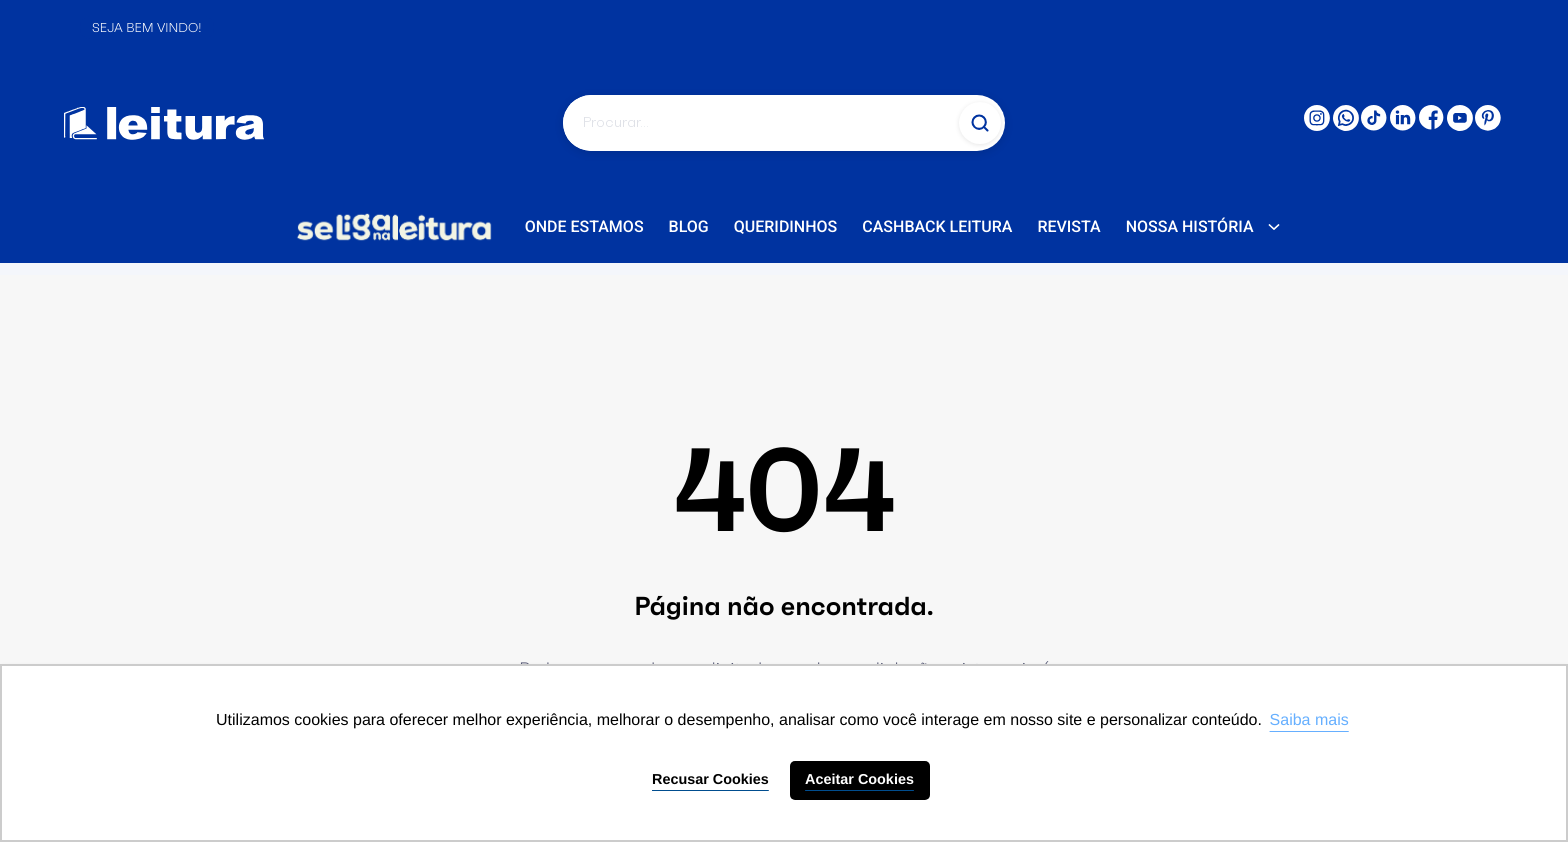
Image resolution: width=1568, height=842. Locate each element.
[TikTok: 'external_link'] (1374, 126)
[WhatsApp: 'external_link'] (1346, 126)
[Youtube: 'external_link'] (1460, 126)
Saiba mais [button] (1309, 720)
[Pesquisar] (759, 123)
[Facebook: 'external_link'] (1431, 125)
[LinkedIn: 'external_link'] (1403, 126)
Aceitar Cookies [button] (859, 780)
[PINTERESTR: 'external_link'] (1488, 126)
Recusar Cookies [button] (710, 780)
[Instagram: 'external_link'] (1317, 126)
